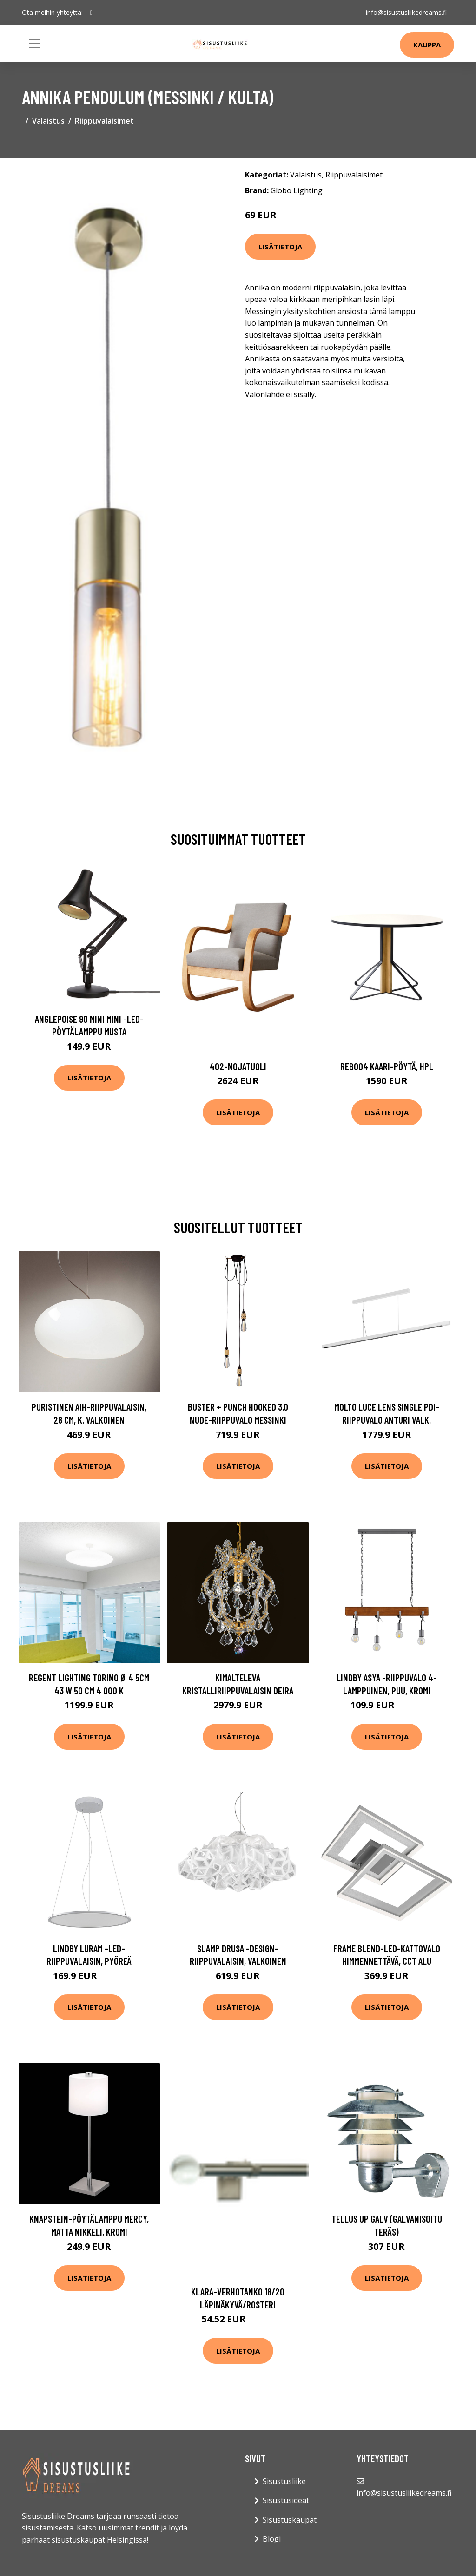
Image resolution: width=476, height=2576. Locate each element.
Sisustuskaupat (290, 2520)
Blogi (272, 2539)
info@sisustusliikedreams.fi (406, 12)
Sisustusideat (286, 2500)
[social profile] (91, 12)
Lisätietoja (280, 246)
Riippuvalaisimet (104, 121)
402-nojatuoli (238, 1066)
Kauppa (427, 44)
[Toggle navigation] (34, 43)
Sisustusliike (284, 2481)
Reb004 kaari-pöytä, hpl (386, 1066)
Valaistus (48, 121)
